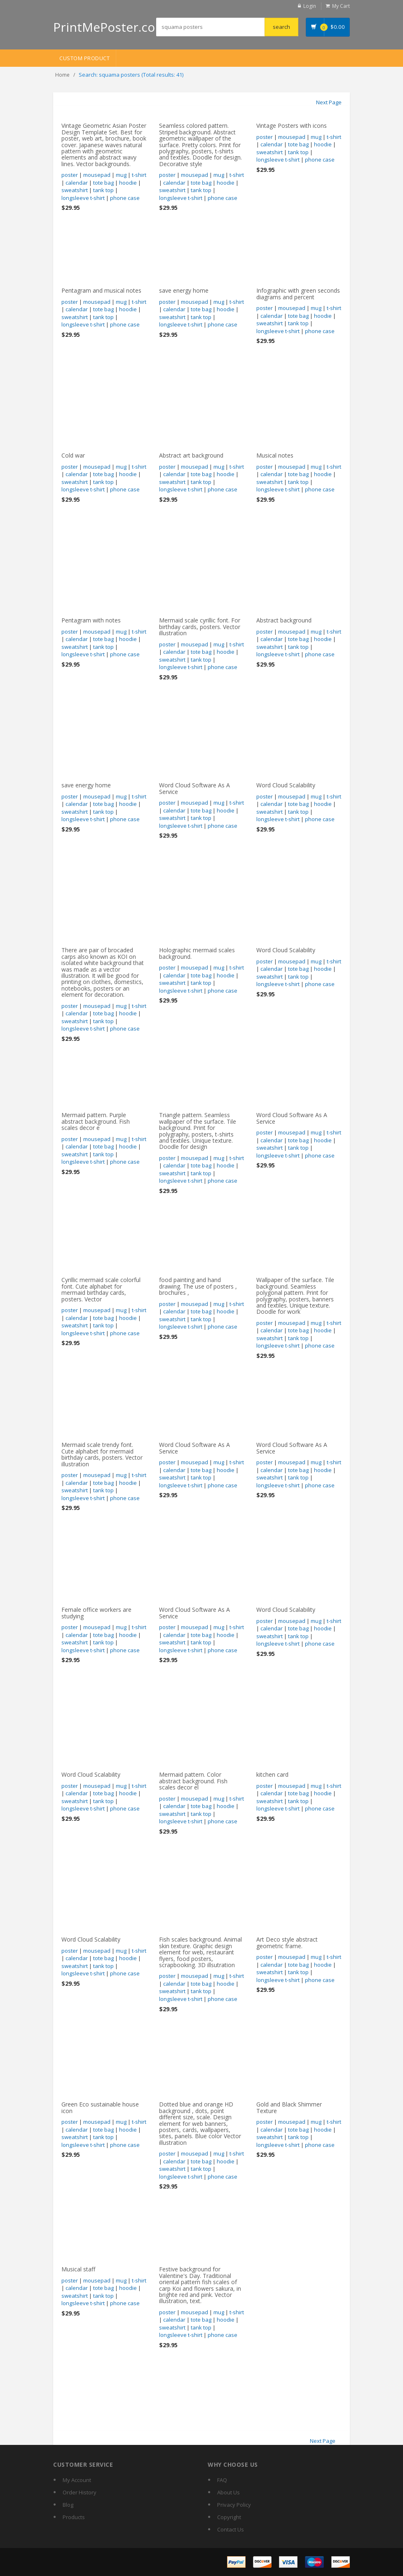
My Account (77, 2480)
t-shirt (139, 174)
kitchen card (272, 1774)
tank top (103, 190)
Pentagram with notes (91, 620)
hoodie (128, 182)
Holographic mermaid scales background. (197, 953)
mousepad (96, 174)
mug (121, 174)
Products (74, 2517)
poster (69, 174)
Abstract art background (191, 455)
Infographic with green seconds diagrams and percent (298, 293)
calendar (77, 182)
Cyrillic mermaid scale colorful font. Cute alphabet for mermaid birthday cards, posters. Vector (101, 1289)
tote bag (103, 182)
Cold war (73, 455)
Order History (79, 2492)
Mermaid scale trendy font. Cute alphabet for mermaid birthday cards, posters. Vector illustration (102, 1454)
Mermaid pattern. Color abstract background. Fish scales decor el (193, 1781)
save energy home (184, 290)
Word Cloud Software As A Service (194, 788)
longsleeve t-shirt (83, 198)
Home (62, 74)
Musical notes (274, 455)
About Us (228, 2492)
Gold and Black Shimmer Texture (289, 2107)
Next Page (329, 102)
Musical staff (78, 2269)
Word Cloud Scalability (285, 785)
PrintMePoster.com (109, 27)
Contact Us (230, 2529)
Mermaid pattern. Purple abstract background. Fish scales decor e (95, 1121)
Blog (68, 2504)
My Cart (341, 5)
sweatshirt (74, 190)
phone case (125, 198)
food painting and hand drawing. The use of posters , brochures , (198, 1286)
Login (309, 5)
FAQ (222, 2480)
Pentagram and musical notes (101, 290)
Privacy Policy (234, 2504)
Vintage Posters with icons (291, 125)
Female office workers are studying (96, 1613)
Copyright (229, 2517)
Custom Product (84, 58)
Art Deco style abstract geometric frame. (287, 1942)
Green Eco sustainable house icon (100, 2107)
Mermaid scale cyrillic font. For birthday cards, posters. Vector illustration (199, 626)
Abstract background (284, 620)
